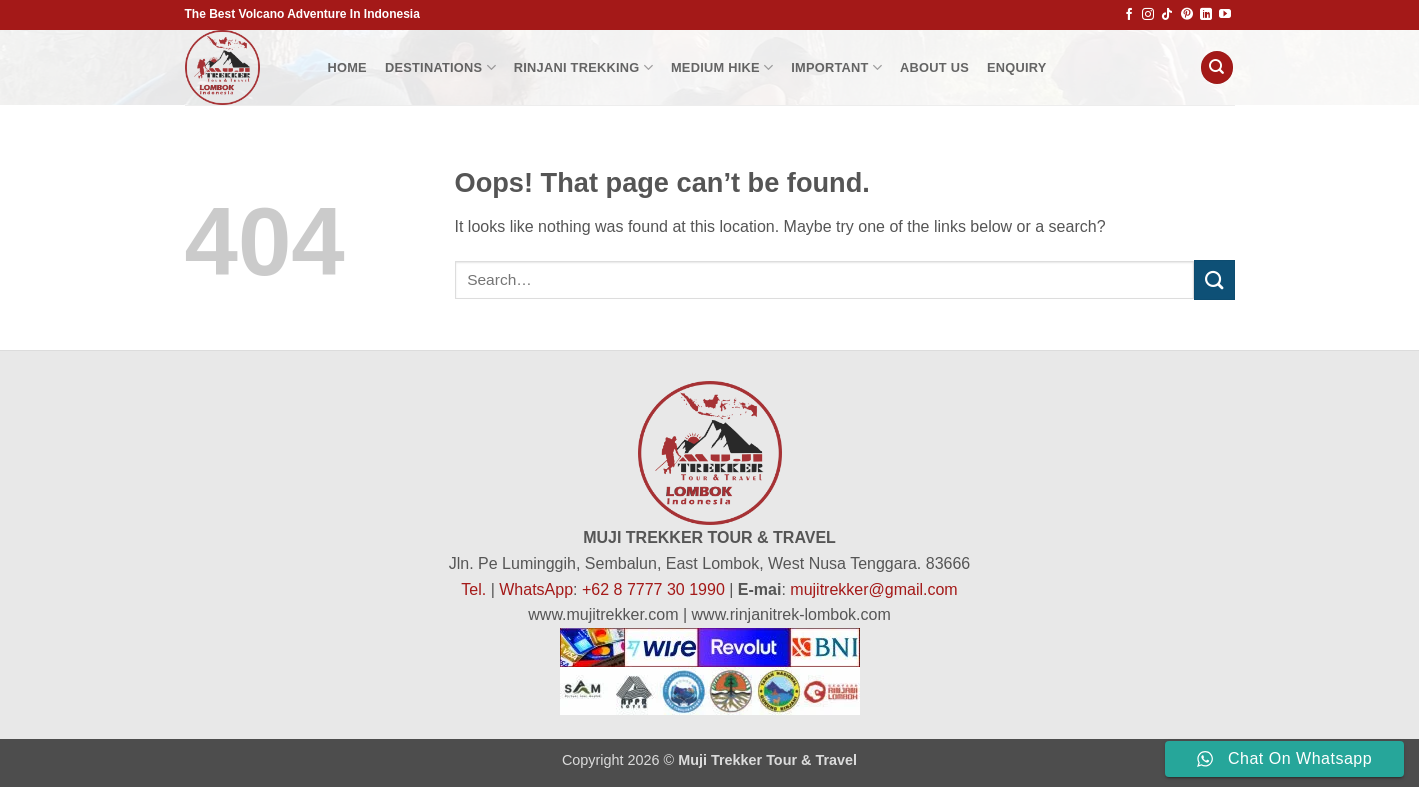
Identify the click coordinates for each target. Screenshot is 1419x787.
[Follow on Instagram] (1148, 15)
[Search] (1217, 67)
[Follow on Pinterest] (1187, 15)
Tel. (473, 589)
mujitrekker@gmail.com (873, 589)
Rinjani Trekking (583, 67)
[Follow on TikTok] (1167, 15)
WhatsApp (536, 589)
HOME (347, 67)
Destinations (440, 67)
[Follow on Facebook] (1129, 15)
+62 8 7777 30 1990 (653, 589)
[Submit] (1214, 279)
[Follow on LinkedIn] (1206, 15)
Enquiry (1017, 67)
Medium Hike (722, 67)
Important (836, 67)
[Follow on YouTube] (1225, 15)
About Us (934, 67)
